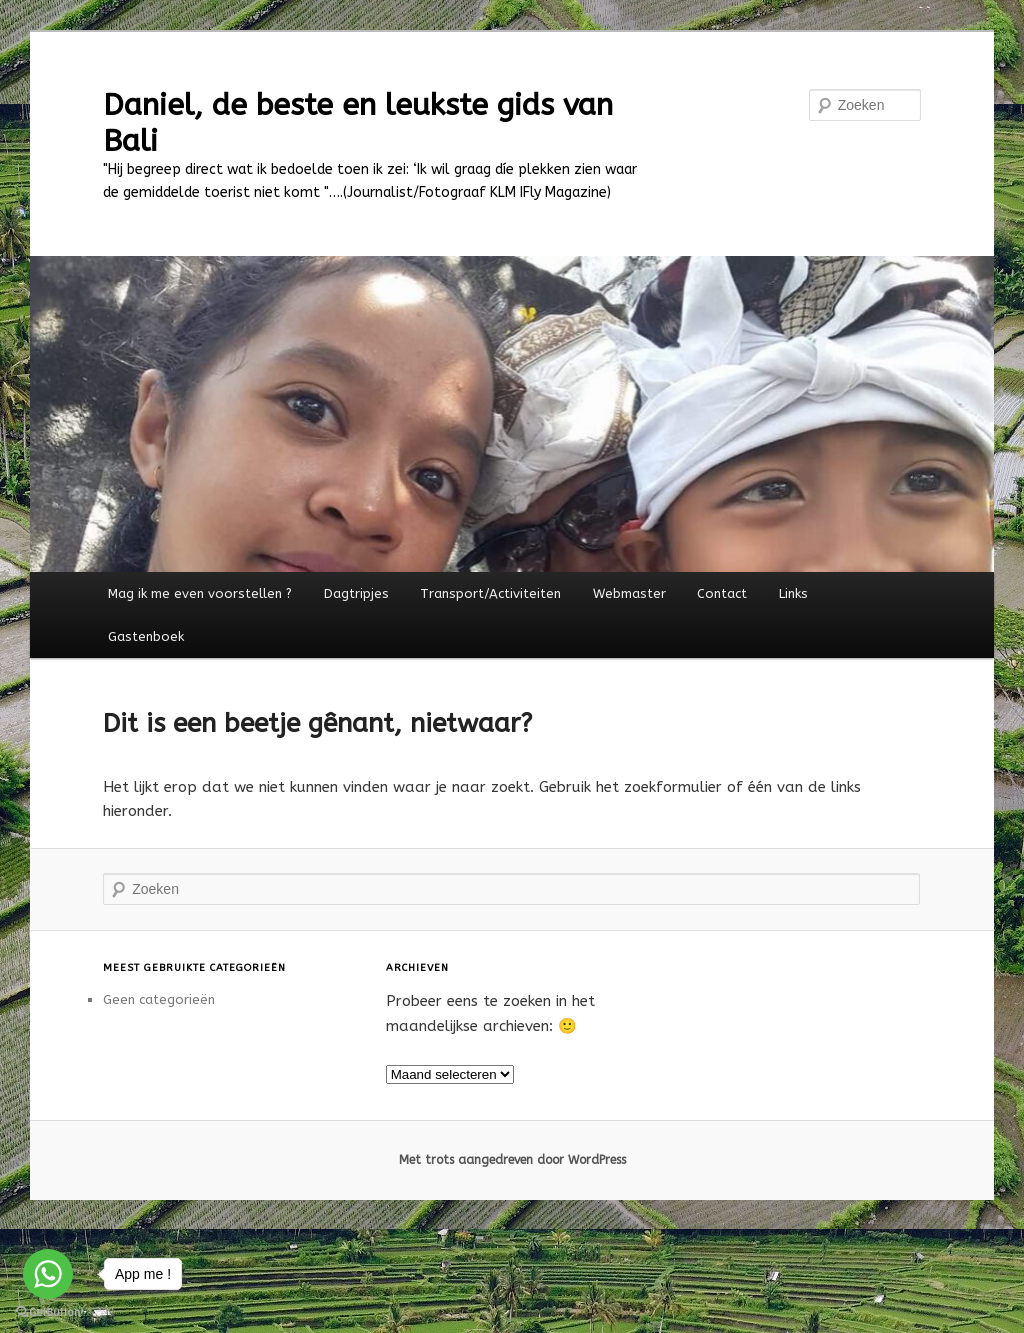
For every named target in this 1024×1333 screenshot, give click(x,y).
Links (793, 593)
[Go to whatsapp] (48, 1274)
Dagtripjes (356, 593)
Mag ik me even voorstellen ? (200, 593)
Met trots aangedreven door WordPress (512, 1160)
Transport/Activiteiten (490, 593)
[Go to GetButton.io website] (48, 1312)
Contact (722, 593)
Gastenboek (146, 636)
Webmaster (629, 593)
